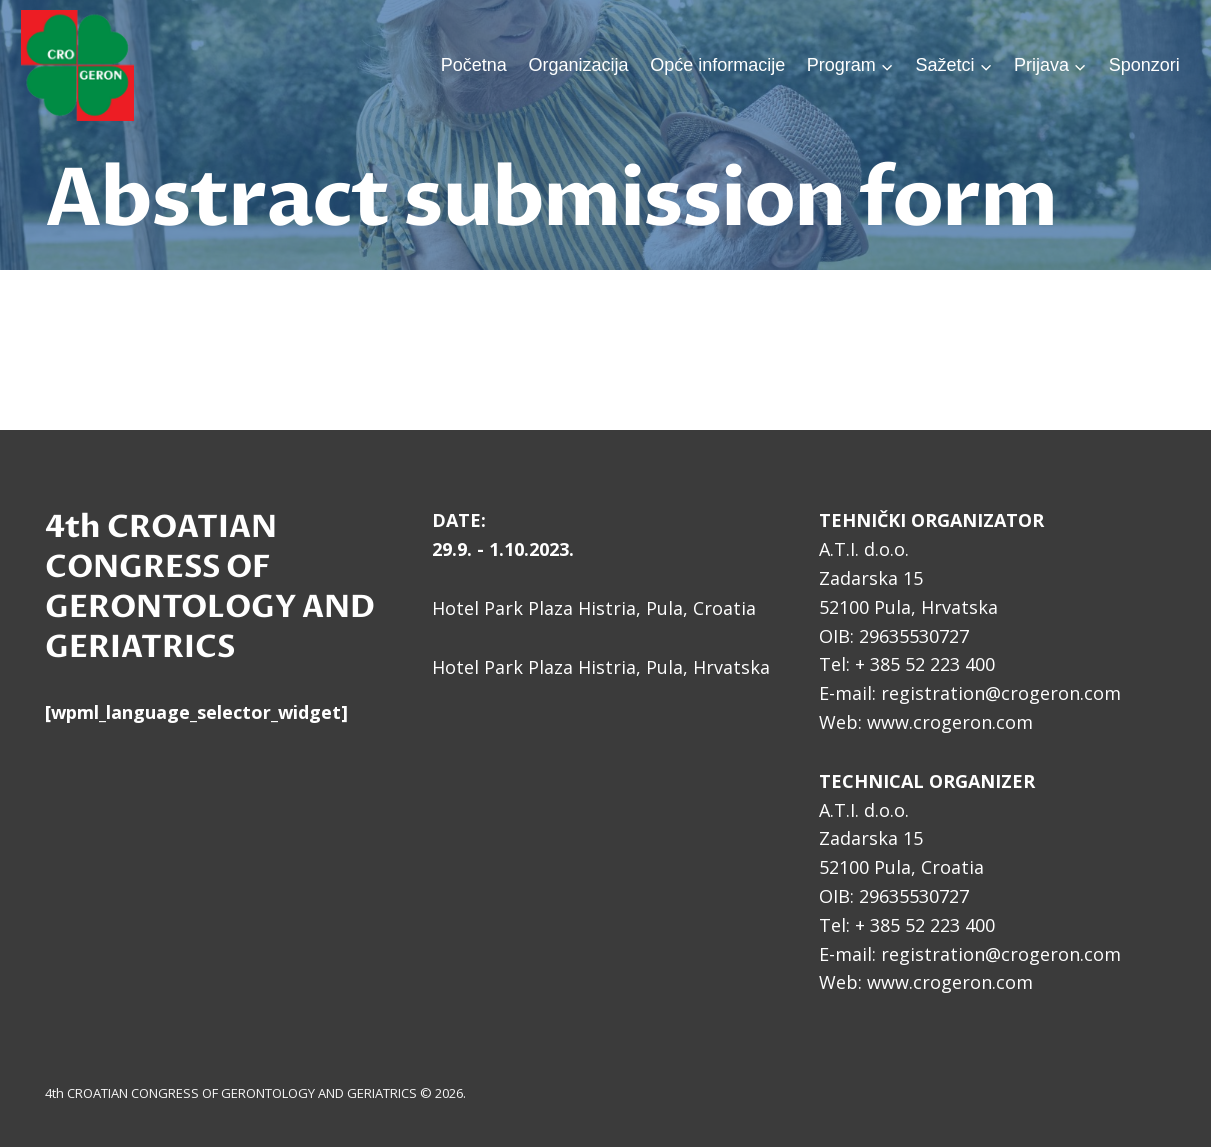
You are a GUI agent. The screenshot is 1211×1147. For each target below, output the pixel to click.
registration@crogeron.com (1001, 693)
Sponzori (1144, 65)
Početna (474, 65)
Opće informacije (717, 65)
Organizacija (578, 65)
